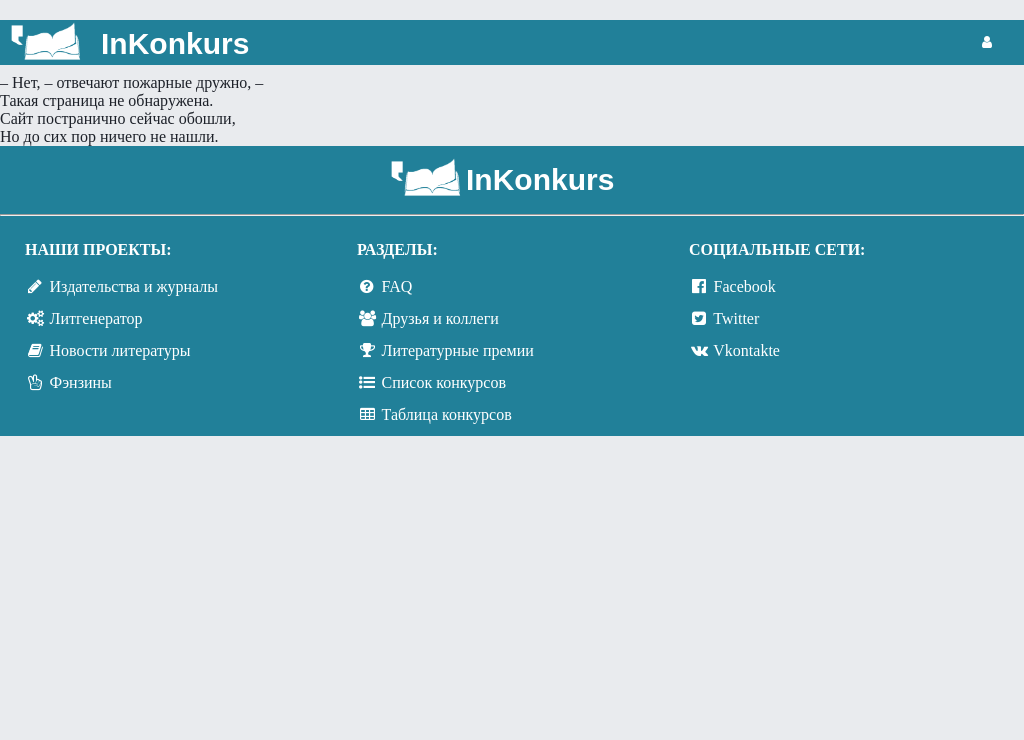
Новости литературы (120, 350)
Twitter (736, 318)
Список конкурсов (444, 382)
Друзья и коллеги (440, 318)
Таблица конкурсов (447, 414)
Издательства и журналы (134, 286)
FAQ (397, 286)
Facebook (745, 286)
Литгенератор (96, 318)
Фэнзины (81, 382)
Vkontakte (746, 350)
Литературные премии (458, 350)
